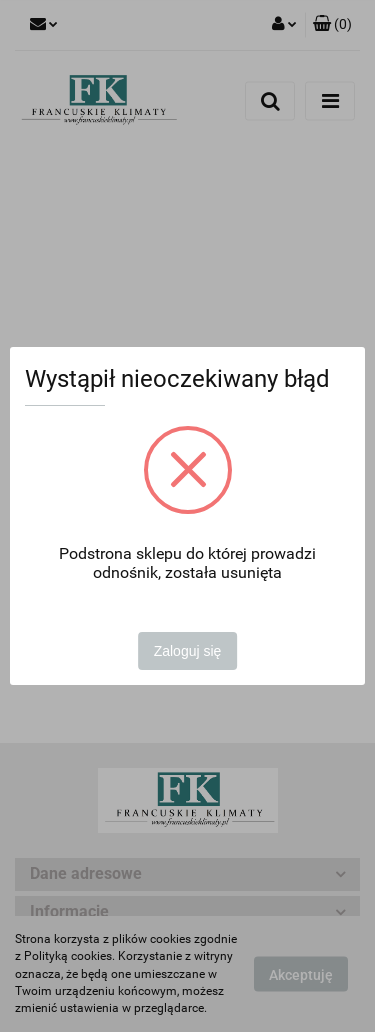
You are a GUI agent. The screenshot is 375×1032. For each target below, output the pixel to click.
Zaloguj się (188, 651)
